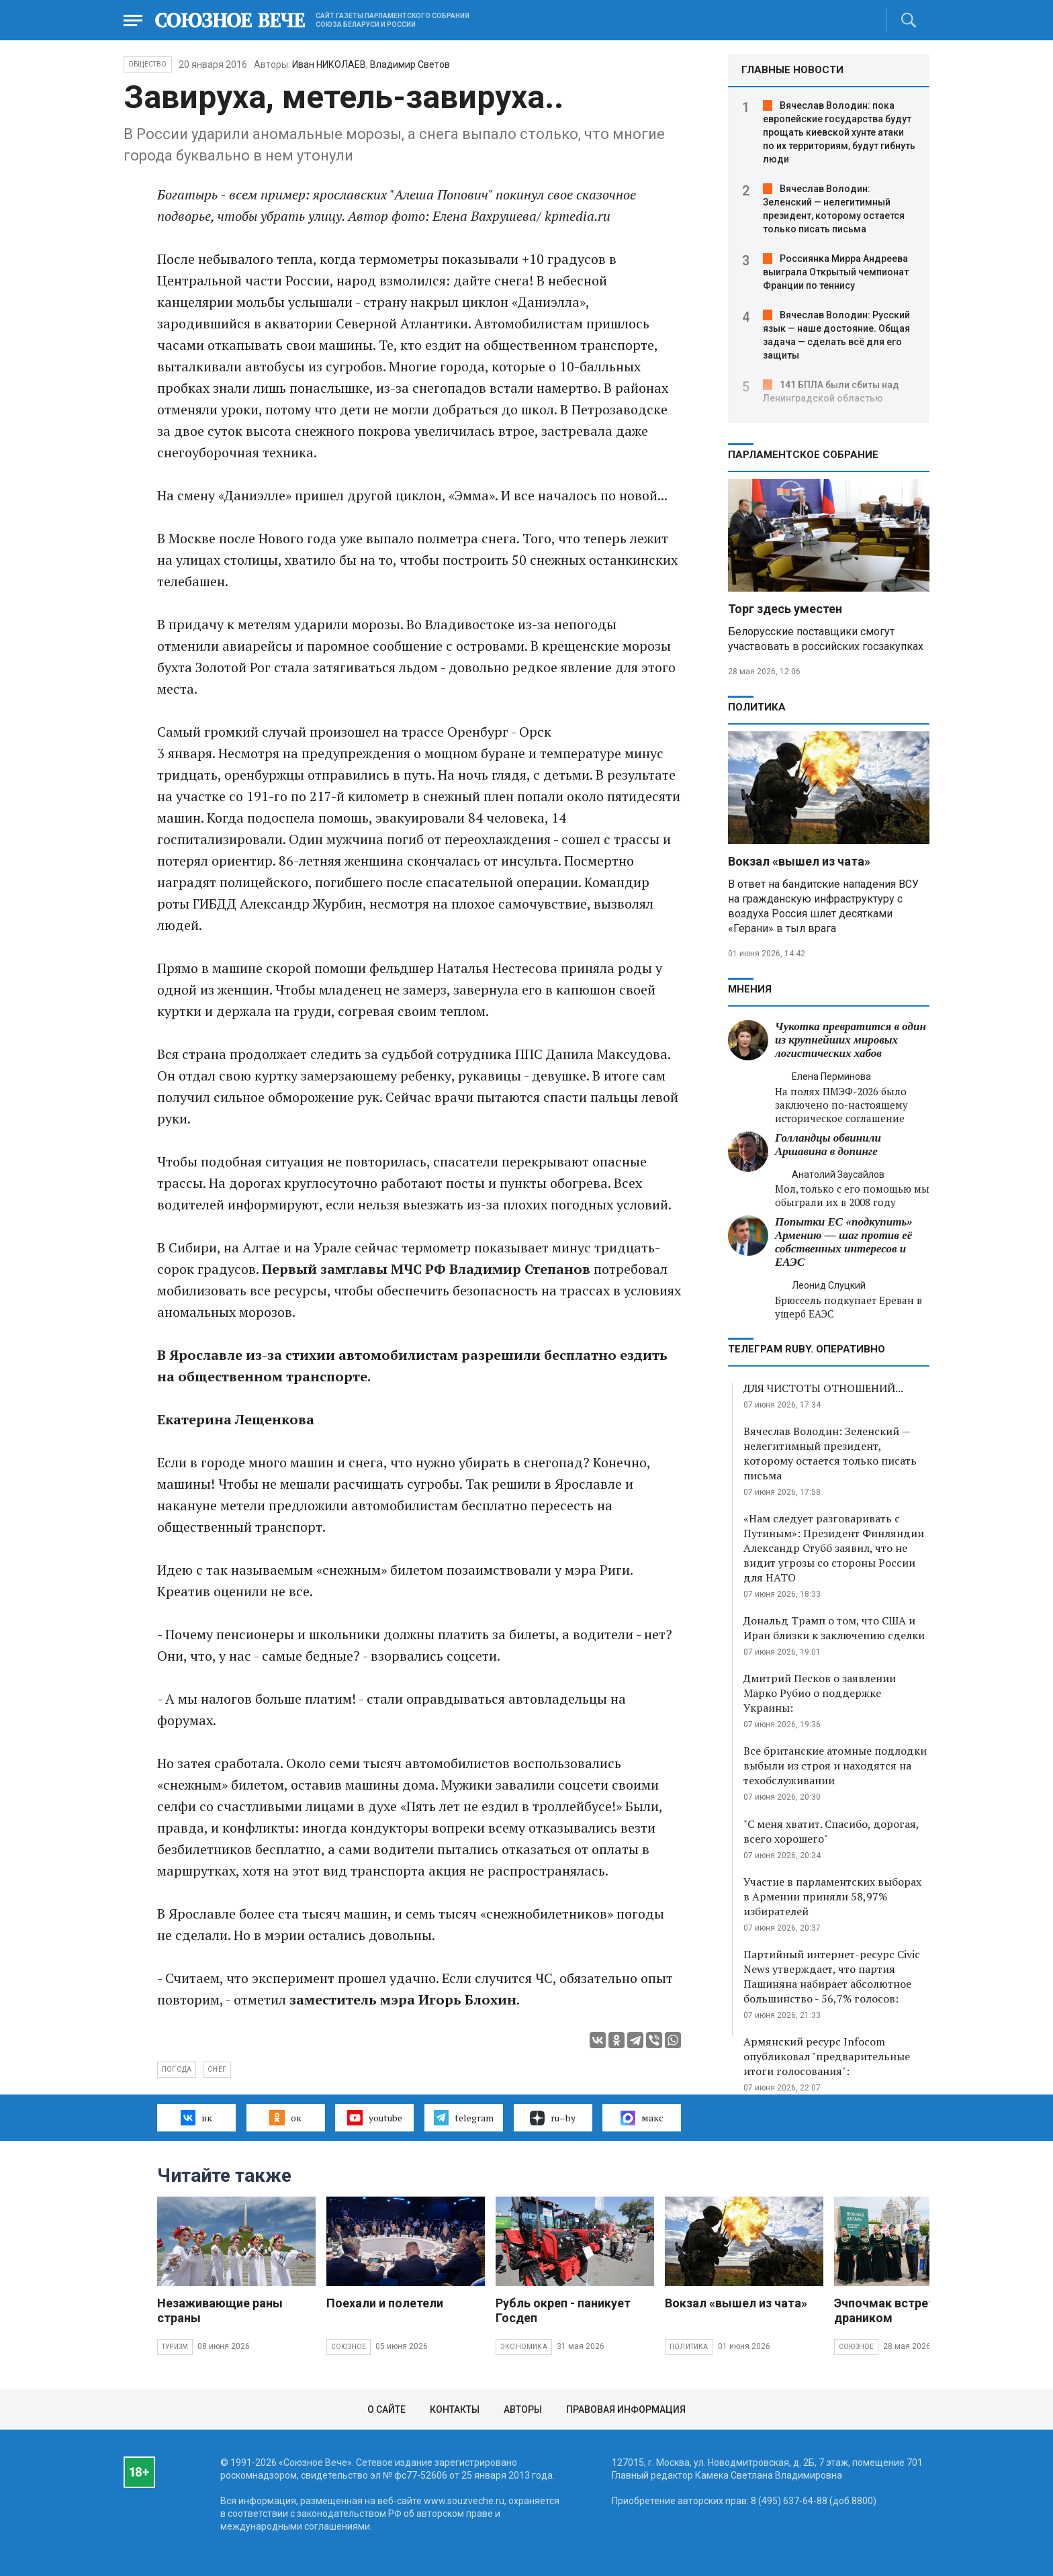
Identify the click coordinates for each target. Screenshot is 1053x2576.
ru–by (553, 2118)
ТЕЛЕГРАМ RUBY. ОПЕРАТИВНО (806, 1349)
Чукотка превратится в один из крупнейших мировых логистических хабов (850, 1040)
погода (176, 2069)
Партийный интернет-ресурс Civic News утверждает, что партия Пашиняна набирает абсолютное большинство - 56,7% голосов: (831, 1976)
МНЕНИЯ (750, 989)
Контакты (454, 2409)
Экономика (523, 2346)
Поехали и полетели (384, 2303)
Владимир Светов (410, 64)
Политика (757, 707)
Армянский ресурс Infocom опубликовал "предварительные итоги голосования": (826, 2056)
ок (285, 2117)
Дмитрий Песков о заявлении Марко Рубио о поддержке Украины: (819, 1693)
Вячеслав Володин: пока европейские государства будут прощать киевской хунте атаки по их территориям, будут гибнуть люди (839, 132)
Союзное (348, 2346)
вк (196, 2117)
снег (217, 2069)
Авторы (523, 2409)
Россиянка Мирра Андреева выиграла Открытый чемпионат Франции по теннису (836, 272)
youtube (374, 2117)
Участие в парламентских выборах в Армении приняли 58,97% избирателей (832, 1896)
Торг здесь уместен (785, 609)
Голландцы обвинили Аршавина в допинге (828, 1145)
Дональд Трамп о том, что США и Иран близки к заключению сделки (834, 1628)
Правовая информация (626, 2409)
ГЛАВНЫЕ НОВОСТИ (792, 70)
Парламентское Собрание (803, 455)
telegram (464, 2117)
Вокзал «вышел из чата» (799, 861)
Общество (147, 64)
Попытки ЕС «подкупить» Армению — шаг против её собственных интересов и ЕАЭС (844, 1242)
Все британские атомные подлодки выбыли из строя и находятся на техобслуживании (835, 1765)
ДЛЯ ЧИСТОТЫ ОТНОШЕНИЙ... (823, 1388)
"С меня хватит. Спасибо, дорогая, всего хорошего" (831, 1831)
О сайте (386, 2409)
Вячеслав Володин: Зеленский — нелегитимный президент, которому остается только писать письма (830, 1453)
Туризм (175, 2346)
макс (642, 2118)
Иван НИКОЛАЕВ (329, 64)
